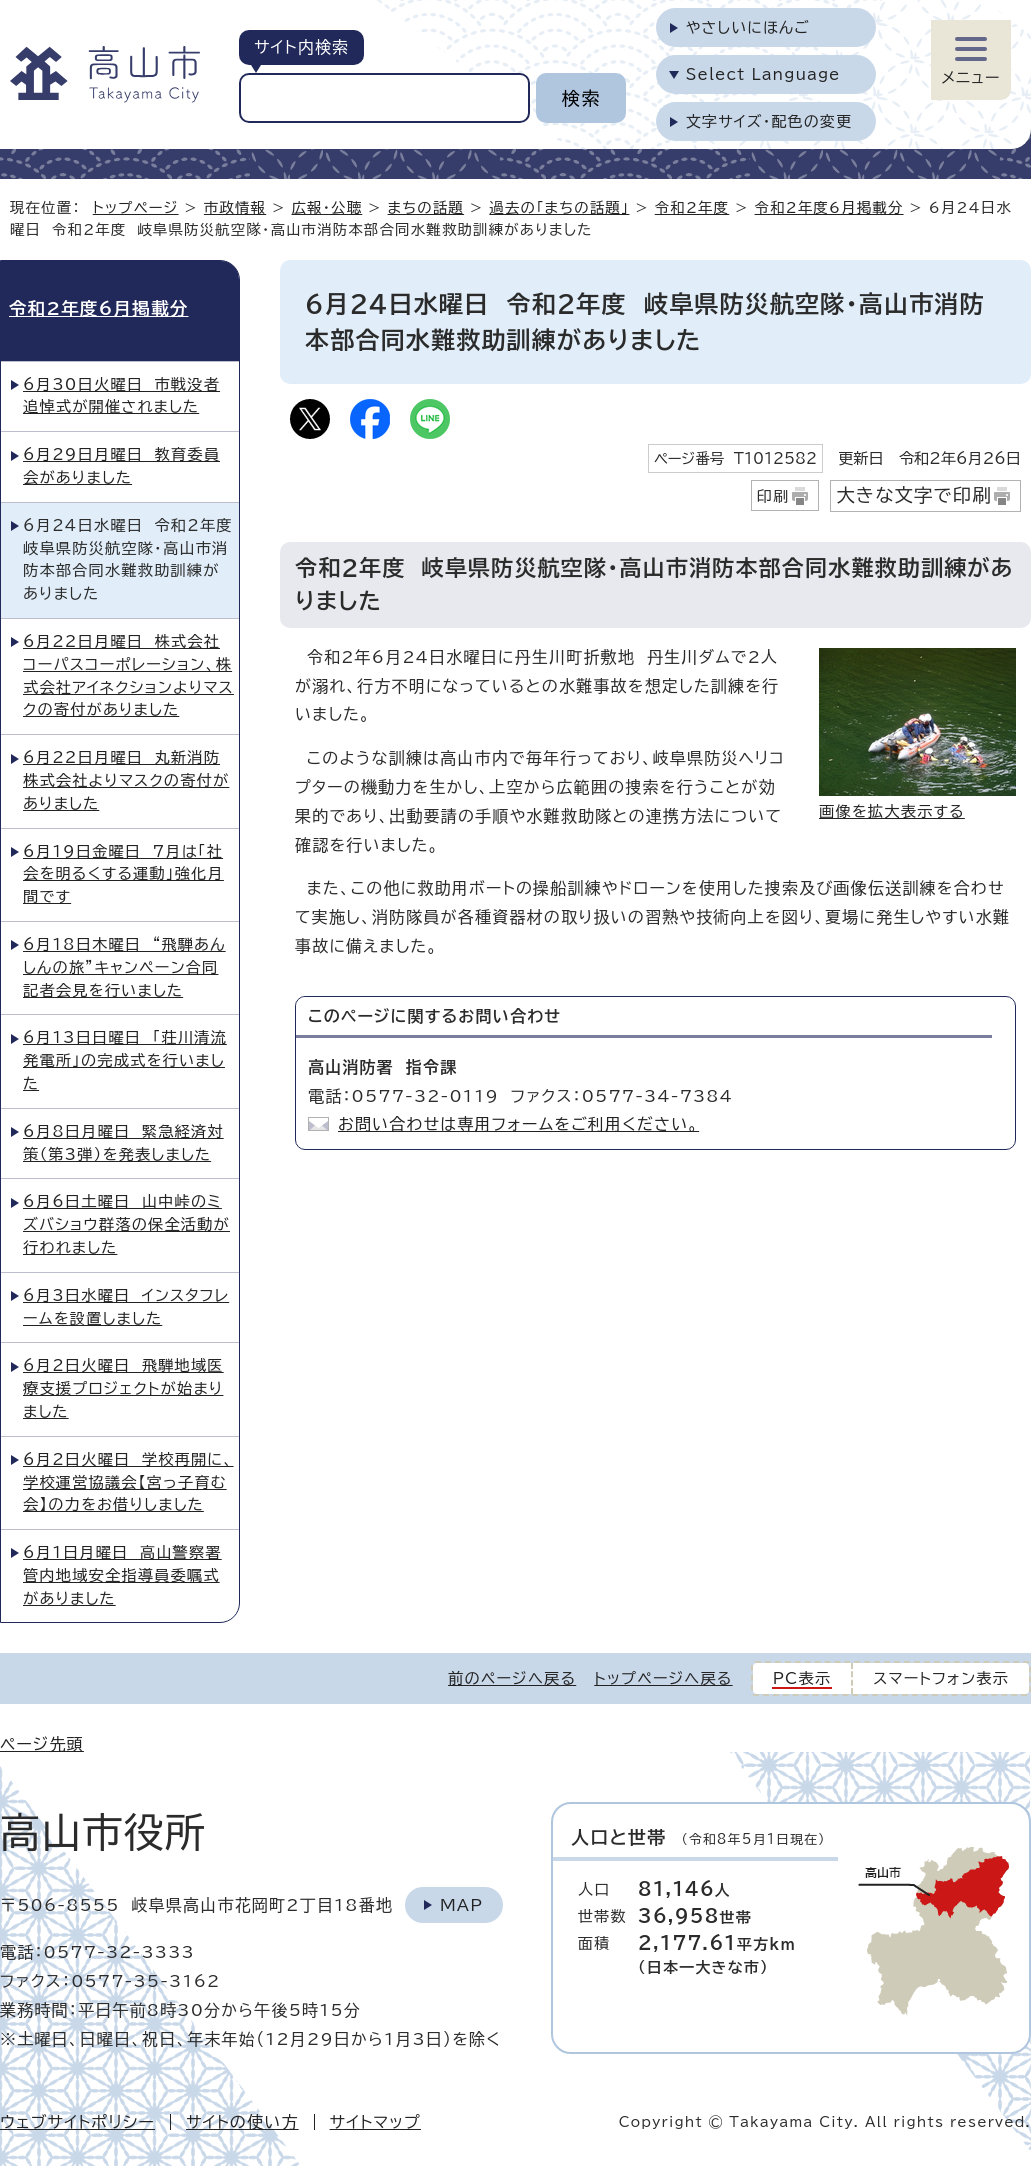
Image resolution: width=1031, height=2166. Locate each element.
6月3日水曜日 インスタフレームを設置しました (126, 1307)
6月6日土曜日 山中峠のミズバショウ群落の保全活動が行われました (126, 1224)
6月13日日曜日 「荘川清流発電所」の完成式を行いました (125, 1060)
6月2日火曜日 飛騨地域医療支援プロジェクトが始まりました (123, 1388)
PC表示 (802, 1678)
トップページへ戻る (663, 1678)
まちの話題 (426, 207)
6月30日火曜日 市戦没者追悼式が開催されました (121, 396)
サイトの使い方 (242, 2122)
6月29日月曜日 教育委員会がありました (121, 466)
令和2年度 (692, 207)
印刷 (773, 496)
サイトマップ (375, 2122)
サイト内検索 (301, 47)
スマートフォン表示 (941, 1678)
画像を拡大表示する (892, 811)
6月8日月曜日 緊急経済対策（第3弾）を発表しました (123, 1143)
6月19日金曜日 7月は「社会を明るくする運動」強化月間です (123, 874)
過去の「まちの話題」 (559, 207)
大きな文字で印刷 (914, 495)
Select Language (763, 74)
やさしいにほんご (748, 27)
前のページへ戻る (512, 1678)
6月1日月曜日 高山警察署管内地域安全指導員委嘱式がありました (122, 1575)
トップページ (136, 207)
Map (461, 1905)
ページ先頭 (42, 1744)
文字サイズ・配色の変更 (769, 121)
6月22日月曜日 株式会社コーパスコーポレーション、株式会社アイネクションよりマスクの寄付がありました (128, 675)
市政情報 (235, 207)
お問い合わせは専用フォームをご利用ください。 (518, 1124)
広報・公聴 (327, 207)
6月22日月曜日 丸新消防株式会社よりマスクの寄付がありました (126, 780)
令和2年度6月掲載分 (829, 207)
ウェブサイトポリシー (77, 2122)
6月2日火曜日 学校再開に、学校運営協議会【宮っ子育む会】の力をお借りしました (128, 1482)
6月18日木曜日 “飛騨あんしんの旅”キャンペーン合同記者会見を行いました (124, 967)
